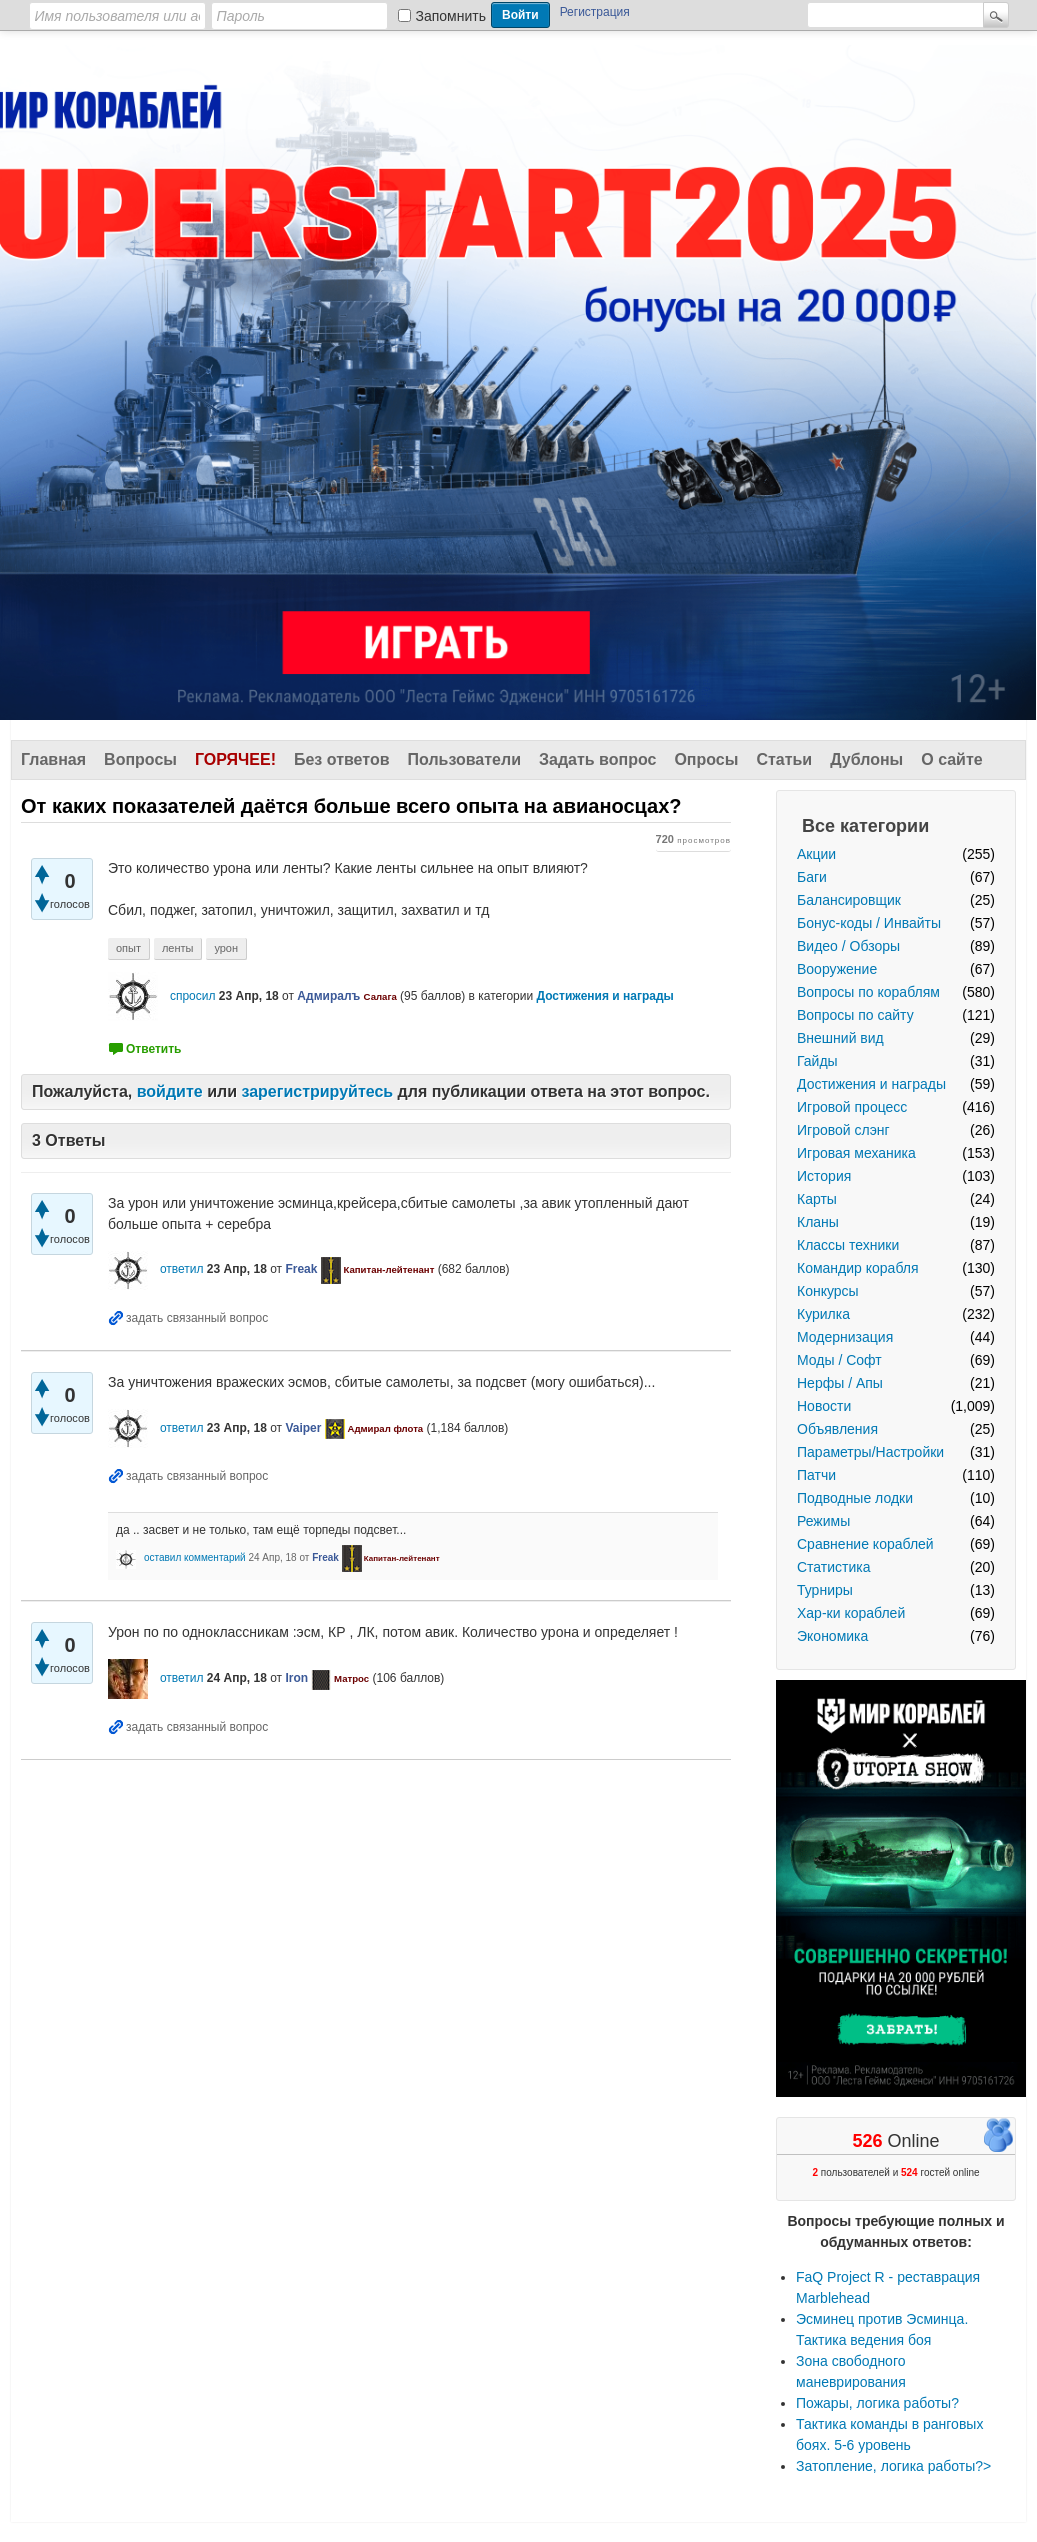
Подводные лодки (855, 1498)
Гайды (817, 1061)
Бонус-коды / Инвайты (869, 923)
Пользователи (464, 759)
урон (226, 948)
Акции (816, 854)
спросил (193, 996)
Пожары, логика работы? (877, 2403)
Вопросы (140, 759)
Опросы (706, 759)
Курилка (823, 1314)
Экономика (832, 1636)
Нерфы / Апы (840, 1383)
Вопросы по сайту (855, 1015)
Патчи (816, 1475)
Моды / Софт (839, 1360)
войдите (170, 1091)
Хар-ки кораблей (851, 1613)
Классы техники (848, 1245)
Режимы (823, 1521)
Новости (824, 1406)
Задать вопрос (597, 759)
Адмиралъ (328, 996)
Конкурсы (828, 1291)
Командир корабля (858, 1268)
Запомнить (451, 16)
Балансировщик (849, 900)
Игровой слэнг (843, 1130)
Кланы (818, 1222)
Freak (301, 1269)
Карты (817, 1199)
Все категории (865, 826)
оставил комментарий (195, 1557)
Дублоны (866, 759)
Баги (812, 877)
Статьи (784, 759)
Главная (53, 759)
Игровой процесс (852, 1107)
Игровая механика (856, 1153)
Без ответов (342, 759)
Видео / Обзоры (848, 946)
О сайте (951, 759)
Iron (296, 1678)
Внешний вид (840, 1038)
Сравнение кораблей (865, 1544)
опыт (128, 948)
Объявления (837, 1429)
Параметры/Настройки (870, 1452)
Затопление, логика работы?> (893, 2466)
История (824, 1176)
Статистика (834, 1567)
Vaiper (303, 1428)
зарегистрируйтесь (317, 1091)
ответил (182, 1269)
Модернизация (845, 1337)
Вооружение (837, 969)
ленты (178, 948)
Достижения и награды (871, 1084)
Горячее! (235, 759)
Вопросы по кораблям (868, 992)
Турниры (825, 1590)
